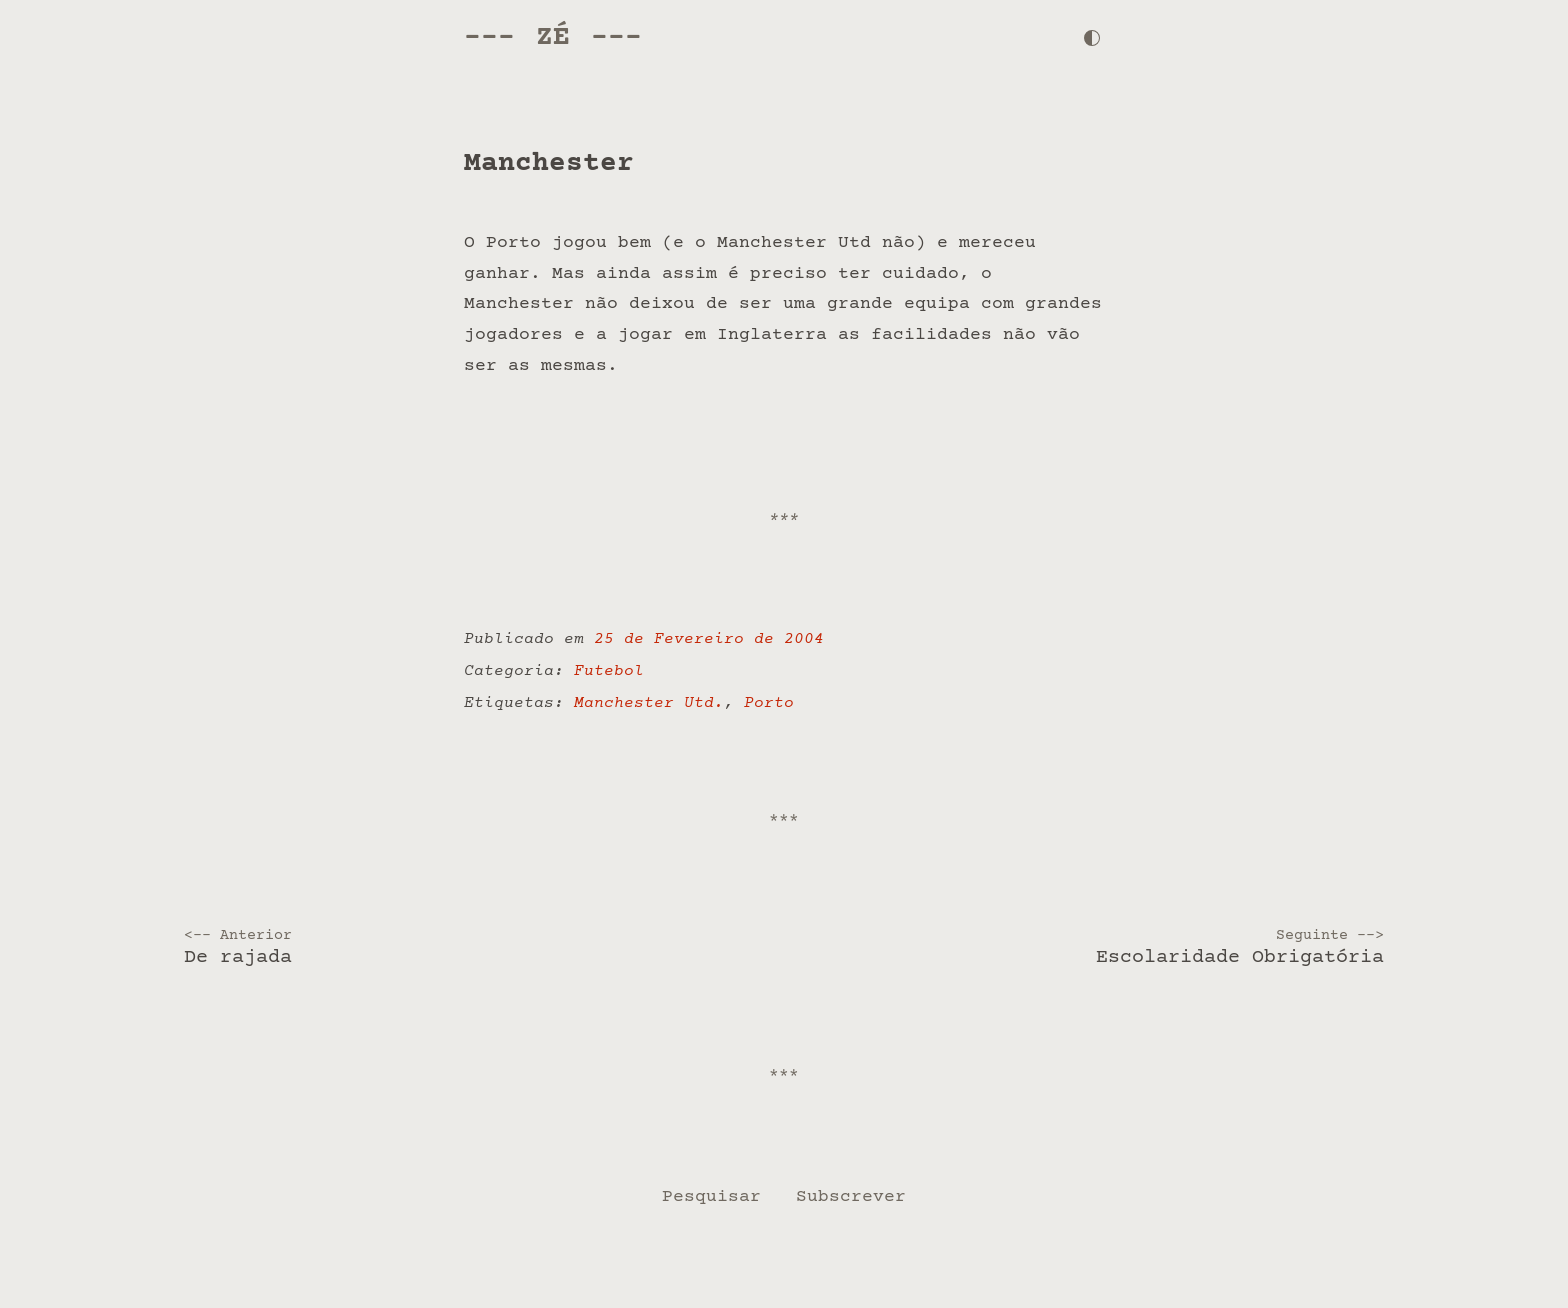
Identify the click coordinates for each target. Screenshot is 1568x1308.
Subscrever (851, 1197)
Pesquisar (711, 1197)
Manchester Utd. (649, 703)
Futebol (609, 671)
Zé (553, 37)
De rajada (478, 948)
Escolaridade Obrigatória (1090, 948)
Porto (769, 703)
